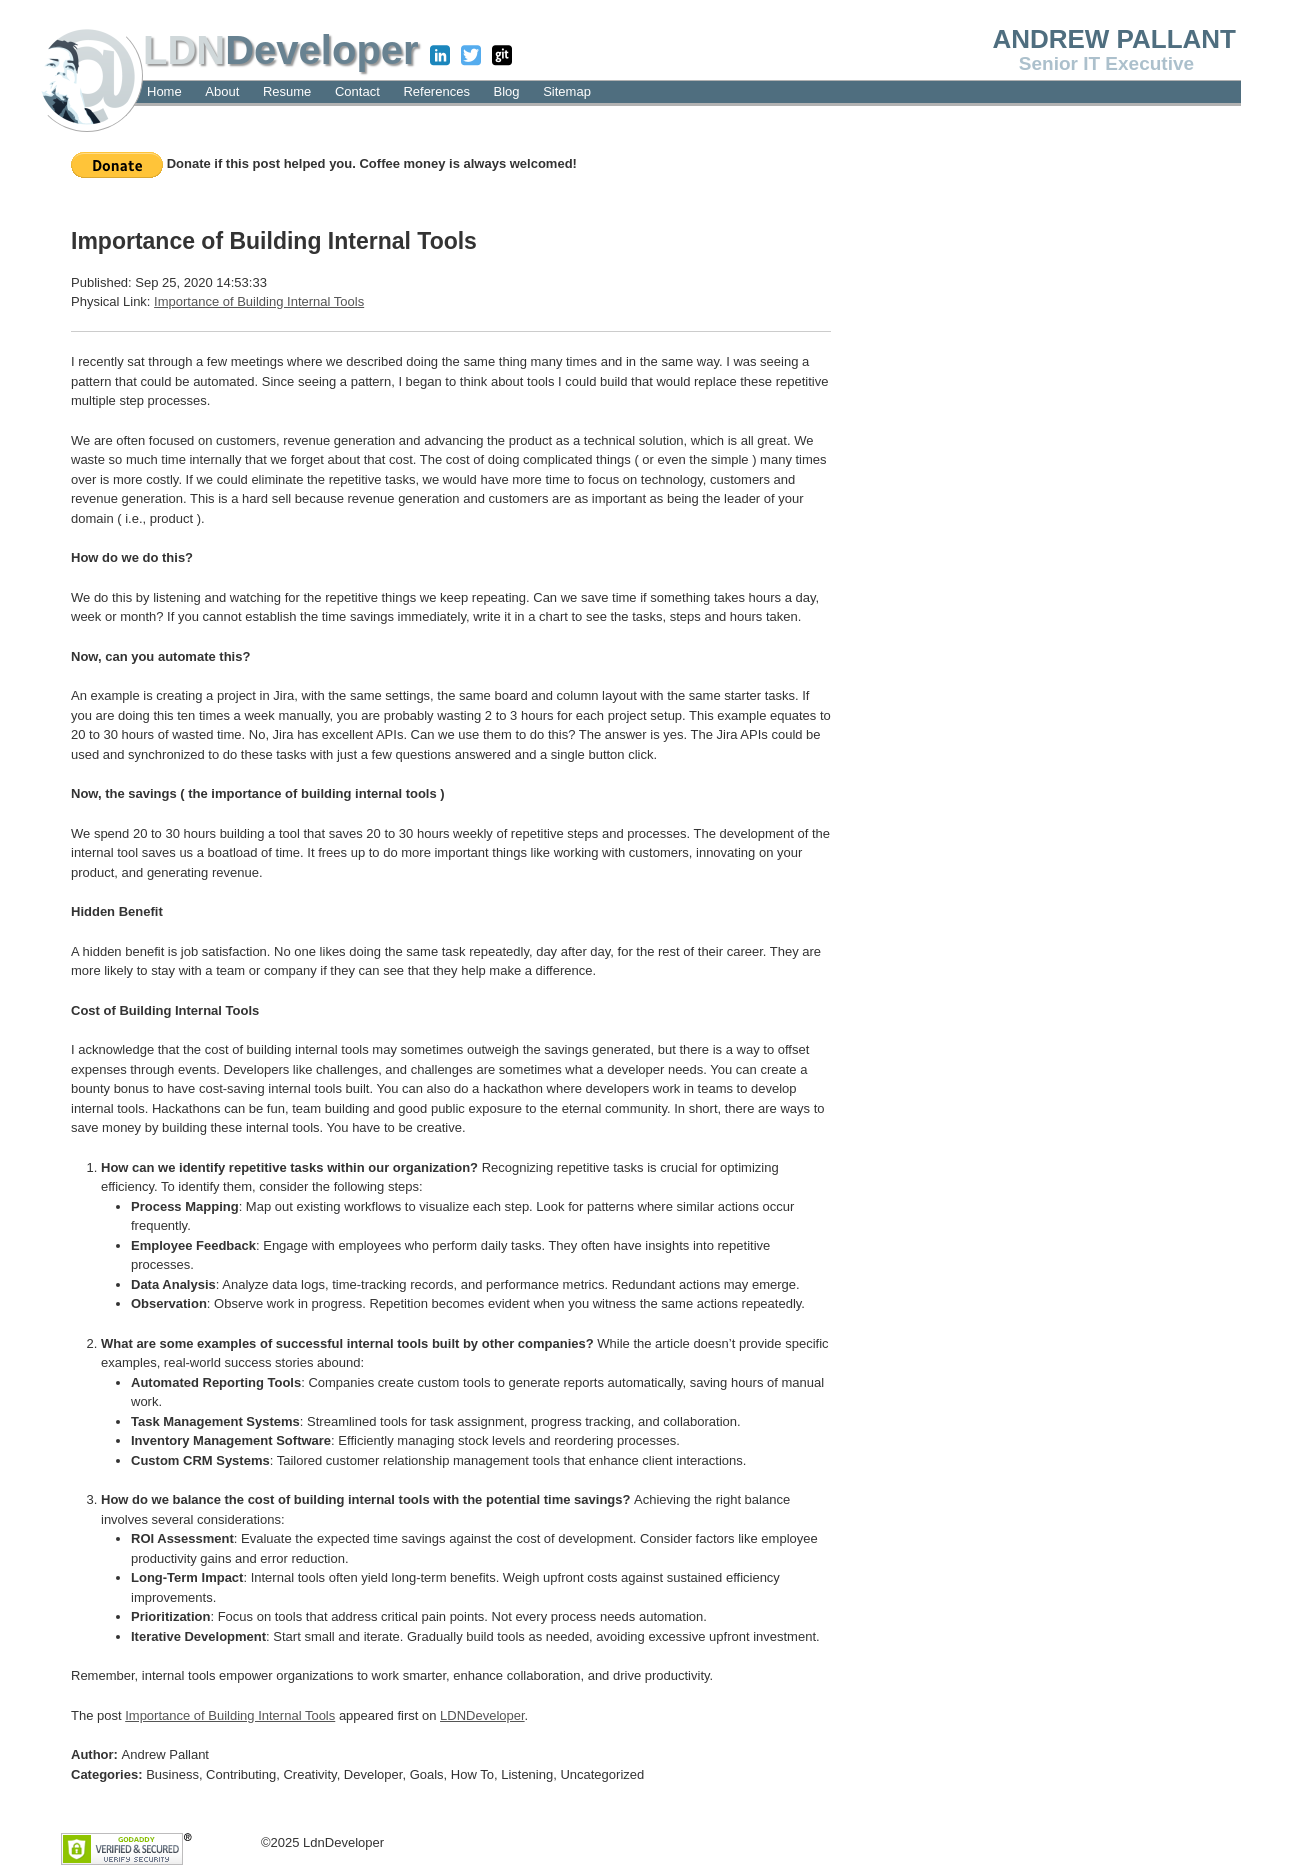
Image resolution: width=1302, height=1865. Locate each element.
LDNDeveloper (482, 1715)
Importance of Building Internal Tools (259, 301)
